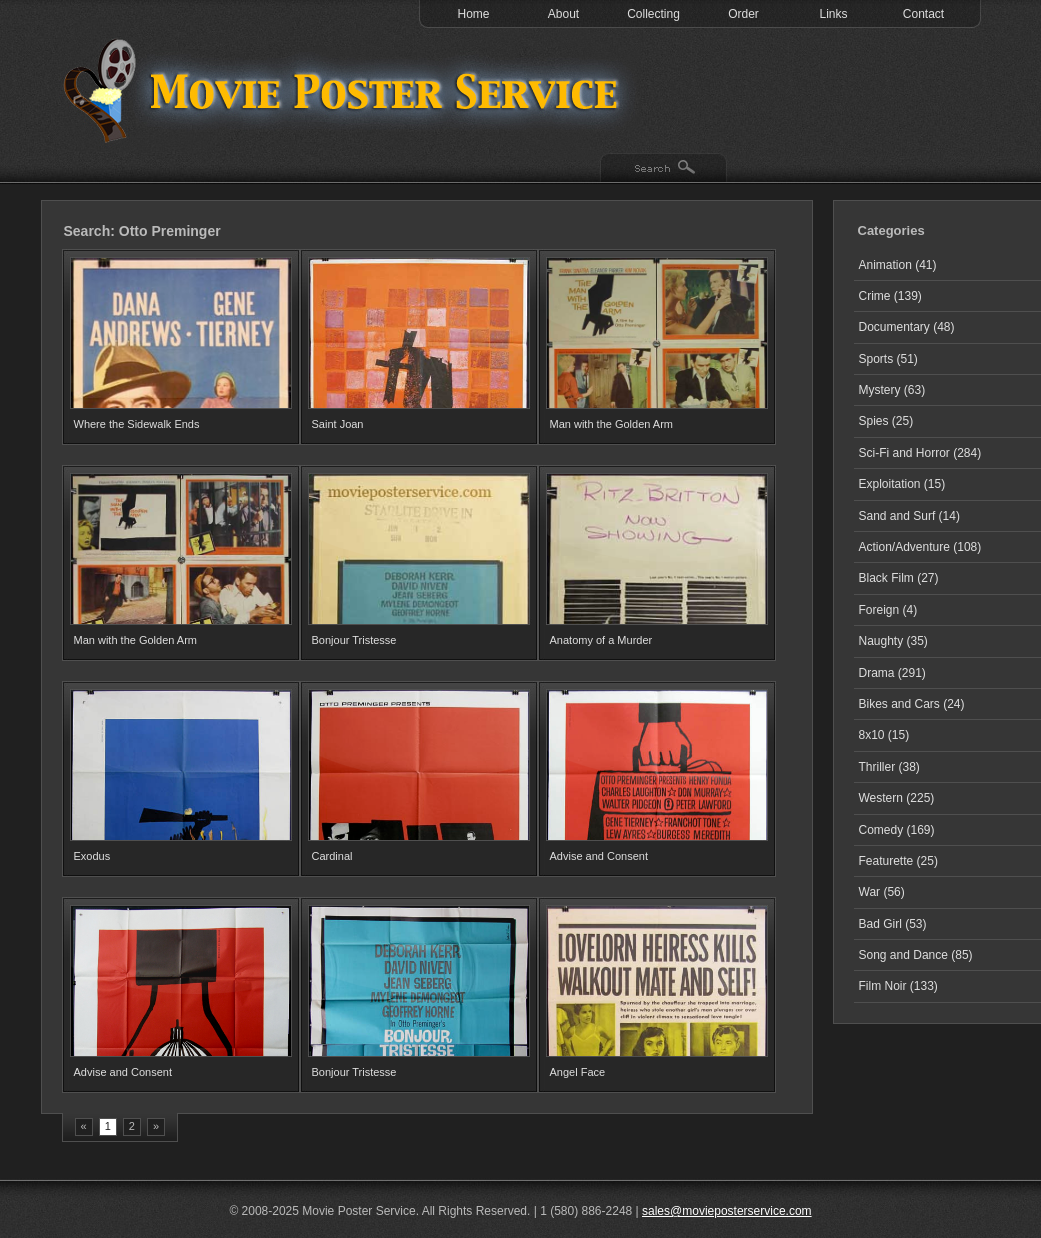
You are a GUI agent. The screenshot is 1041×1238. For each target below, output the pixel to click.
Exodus (92, 856)
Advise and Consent (599, 856)
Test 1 (346, 90)
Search (663, 169)
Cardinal (332, 856)
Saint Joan (338, 424)
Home (473, 14)
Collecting (653, 14)
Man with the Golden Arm (612, 424)
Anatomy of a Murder (601, 640)
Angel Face (578, 1072)
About (563, 14)
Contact (923, 14)
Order (743, 14)
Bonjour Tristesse (354, 640)
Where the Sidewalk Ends (137, 424)
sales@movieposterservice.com (727, 1211)
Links (833, 14)
